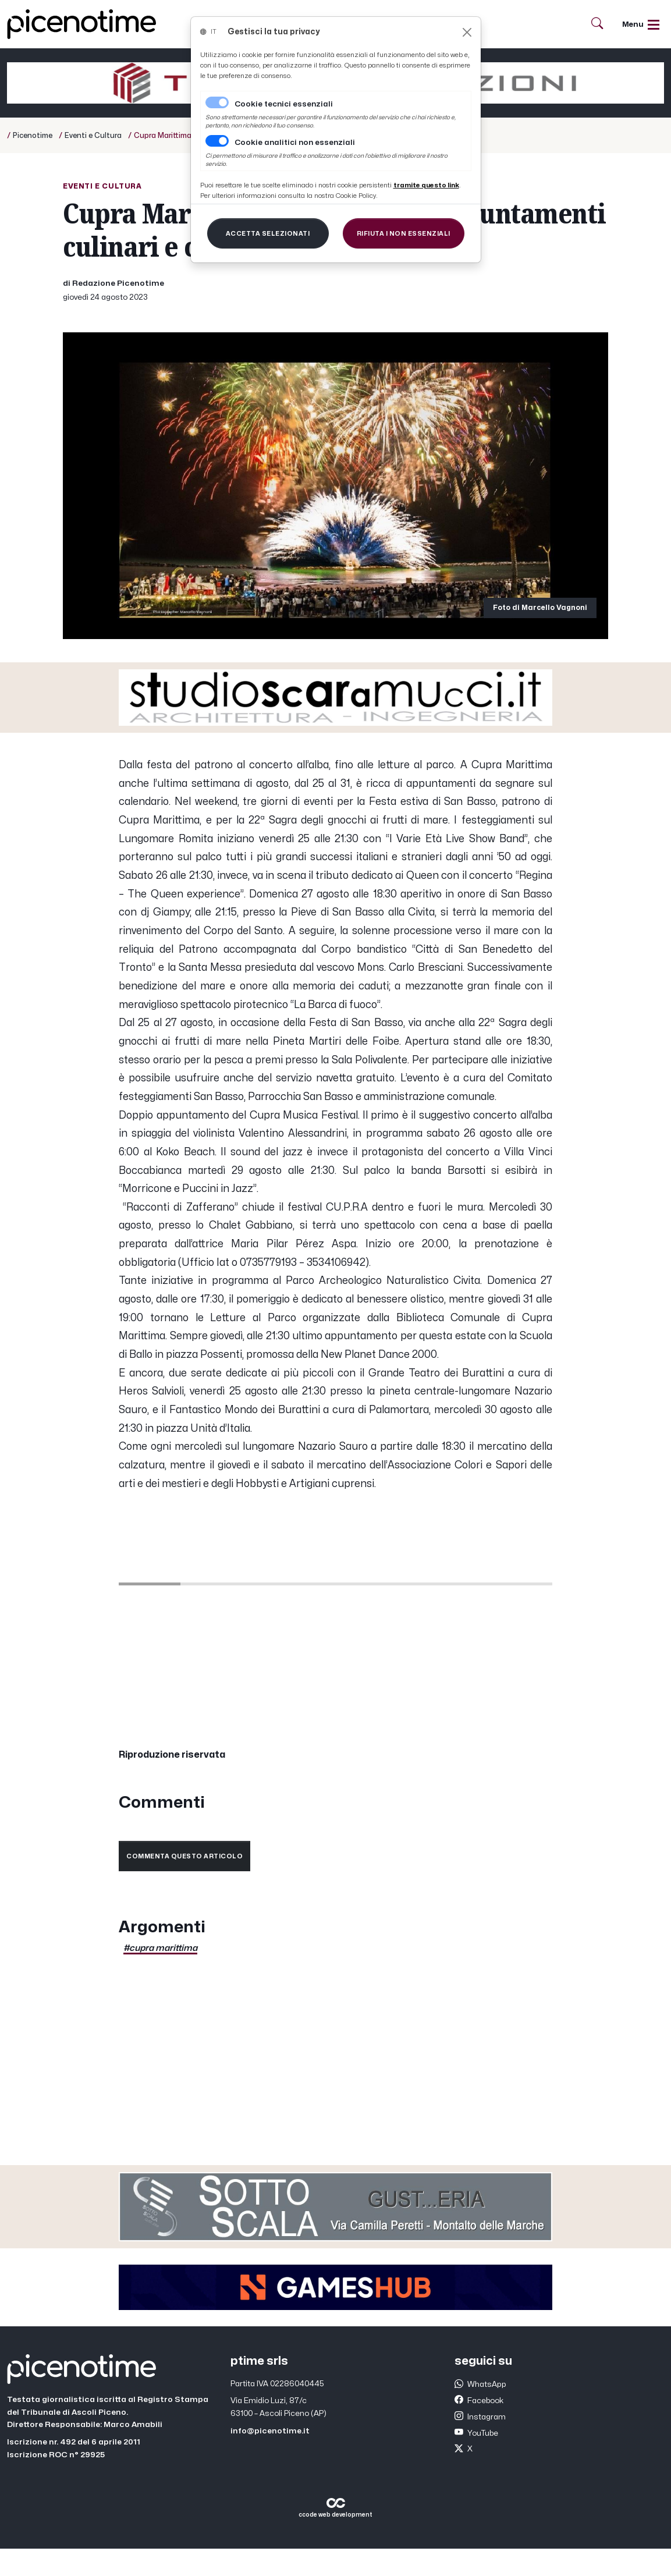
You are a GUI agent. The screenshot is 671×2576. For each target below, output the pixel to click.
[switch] (217, 141)
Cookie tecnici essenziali (284, 104)
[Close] (467, 32)
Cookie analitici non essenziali (295, 142)
